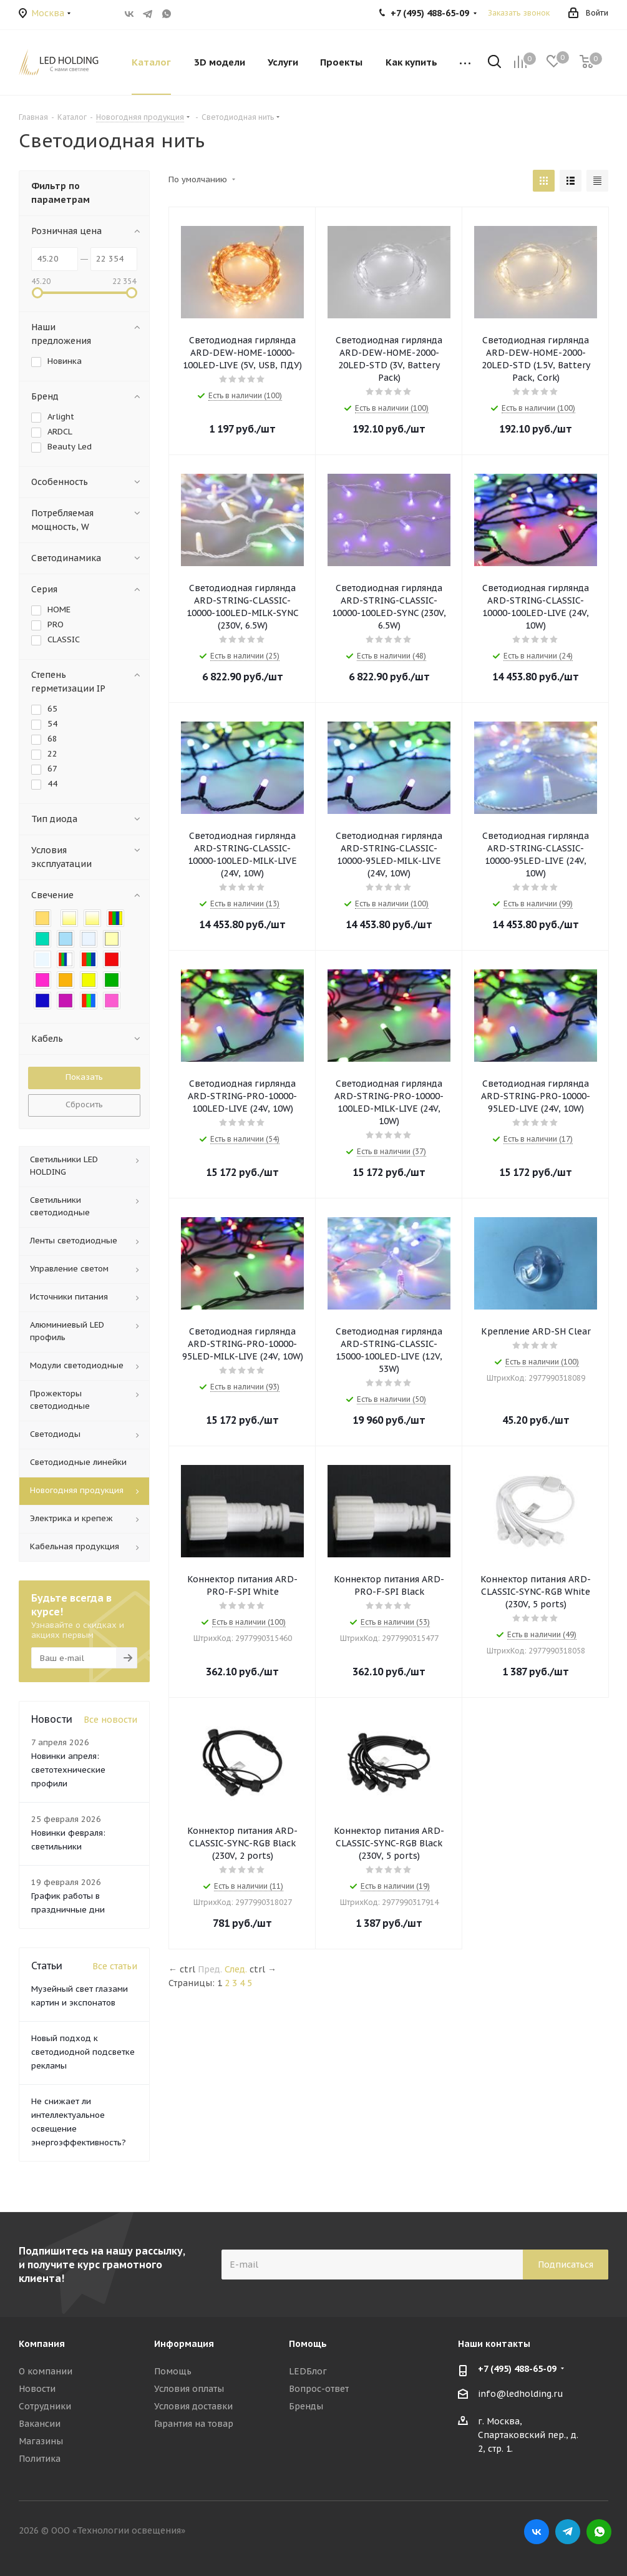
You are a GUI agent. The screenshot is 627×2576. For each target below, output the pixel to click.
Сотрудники (45, 2406)
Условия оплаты (189, 2388)
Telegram (148, 13)
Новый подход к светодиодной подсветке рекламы (83, 2052)
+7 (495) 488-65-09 (517, 2368)
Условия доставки (193, 2406)
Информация (184, 2343)
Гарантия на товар (193, 2423)
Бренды (306, 2406)
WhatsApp (166, 13)
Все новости (110, 1719)
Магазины (41, 2441)
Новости (37, 2388)
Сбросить (84, 1104)
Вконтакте (129, 13)
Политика (40, 2458)
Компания (42, 2343)
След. (236, 1969)
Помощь (173, 2371)
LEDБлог (308, 2371)
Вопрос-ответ (319, 2388)
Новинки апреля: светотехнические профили (68, 1770)
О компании (45, 2371)
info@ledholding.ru (520, 2393)
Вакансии (40, 2423)
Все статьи (114, 1966)
